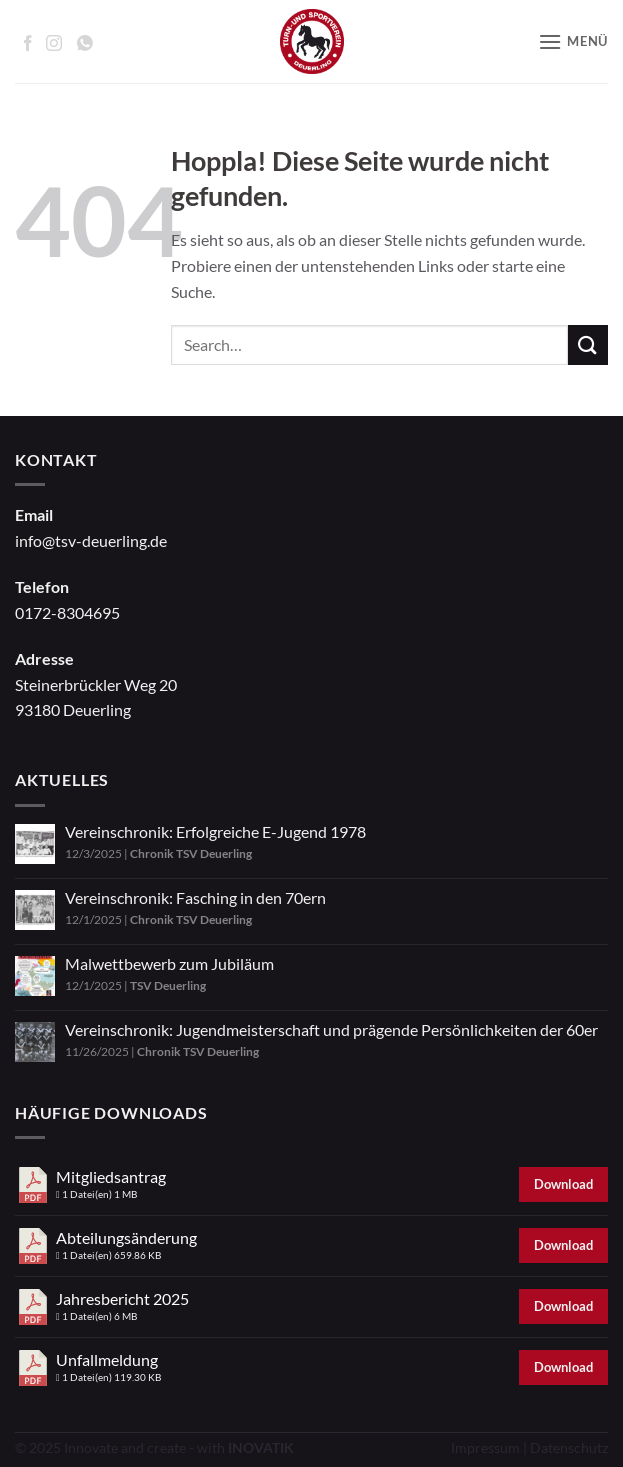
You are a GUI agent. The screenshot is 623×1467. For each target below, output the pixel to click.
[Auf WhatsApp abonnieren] (85, 43)
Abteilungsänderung (126, 1237)
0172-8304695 (67, 612)
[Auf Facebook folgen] (28, 43)
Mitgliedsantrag (111, 1176)
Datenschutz (569, 1447)
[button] (573, 41)
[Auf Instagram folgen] (54, 43)
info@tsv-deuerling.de (91, 540)
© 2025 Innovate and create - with (154, 1447)
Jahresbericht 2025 (122, 1298)
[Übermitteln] (588, 344)
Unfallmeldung (107, 1359)
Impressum (485, 1447)
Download (563, 1184)
